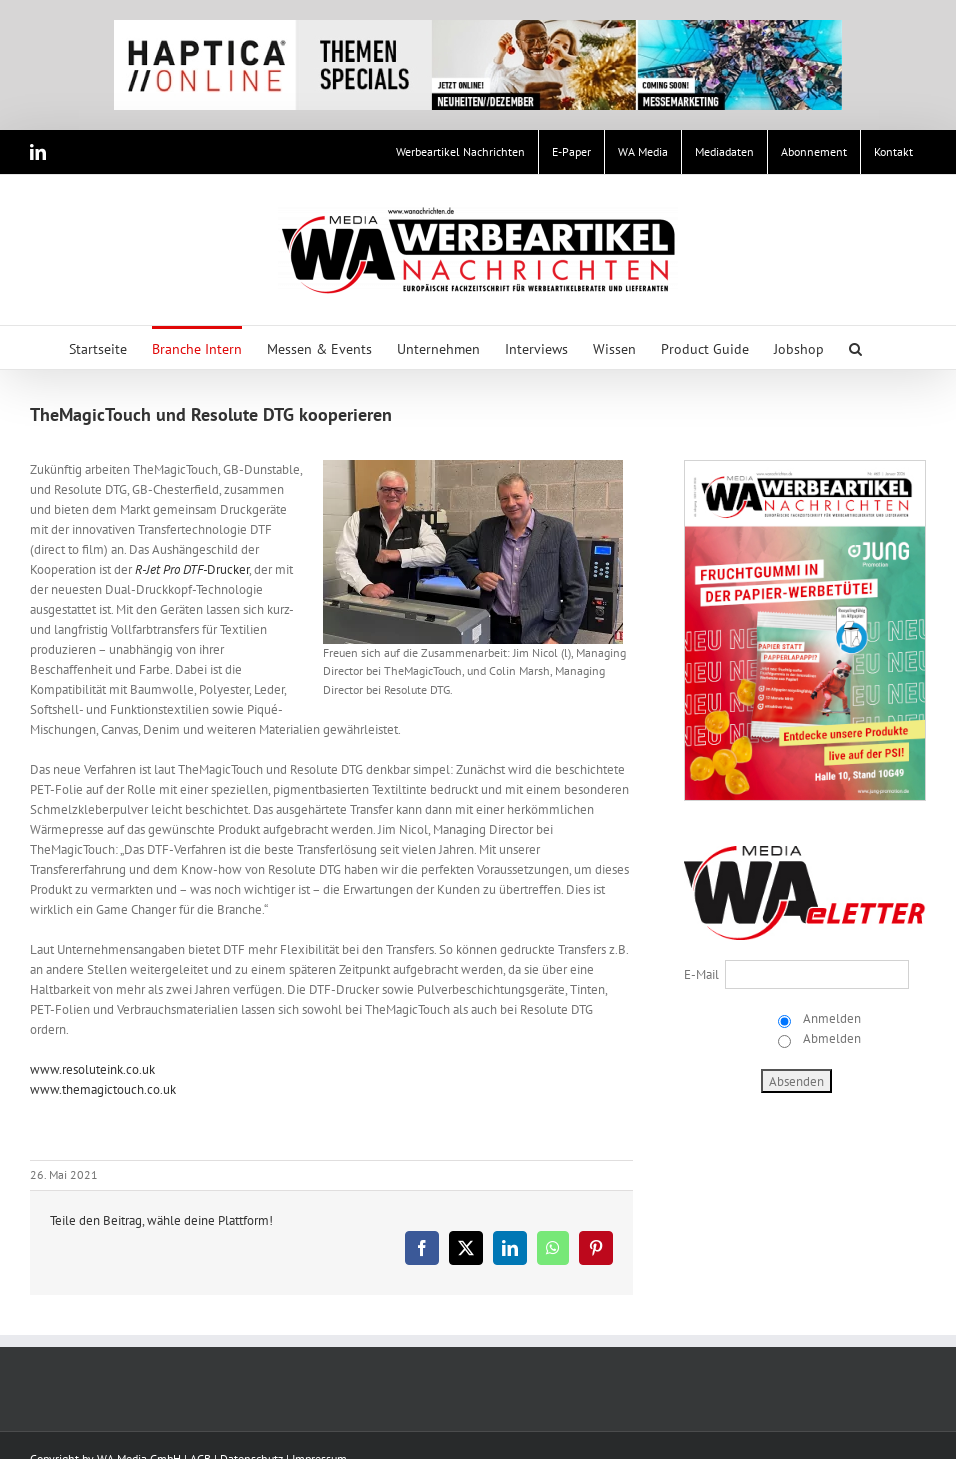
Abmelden (830, 1038)
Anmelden (830, 1018)
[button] (855, 347)
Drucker (192, 569)
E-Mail (701, 974)
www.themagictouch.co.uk (103, 1089)
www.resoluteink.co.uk (92, 1069)
